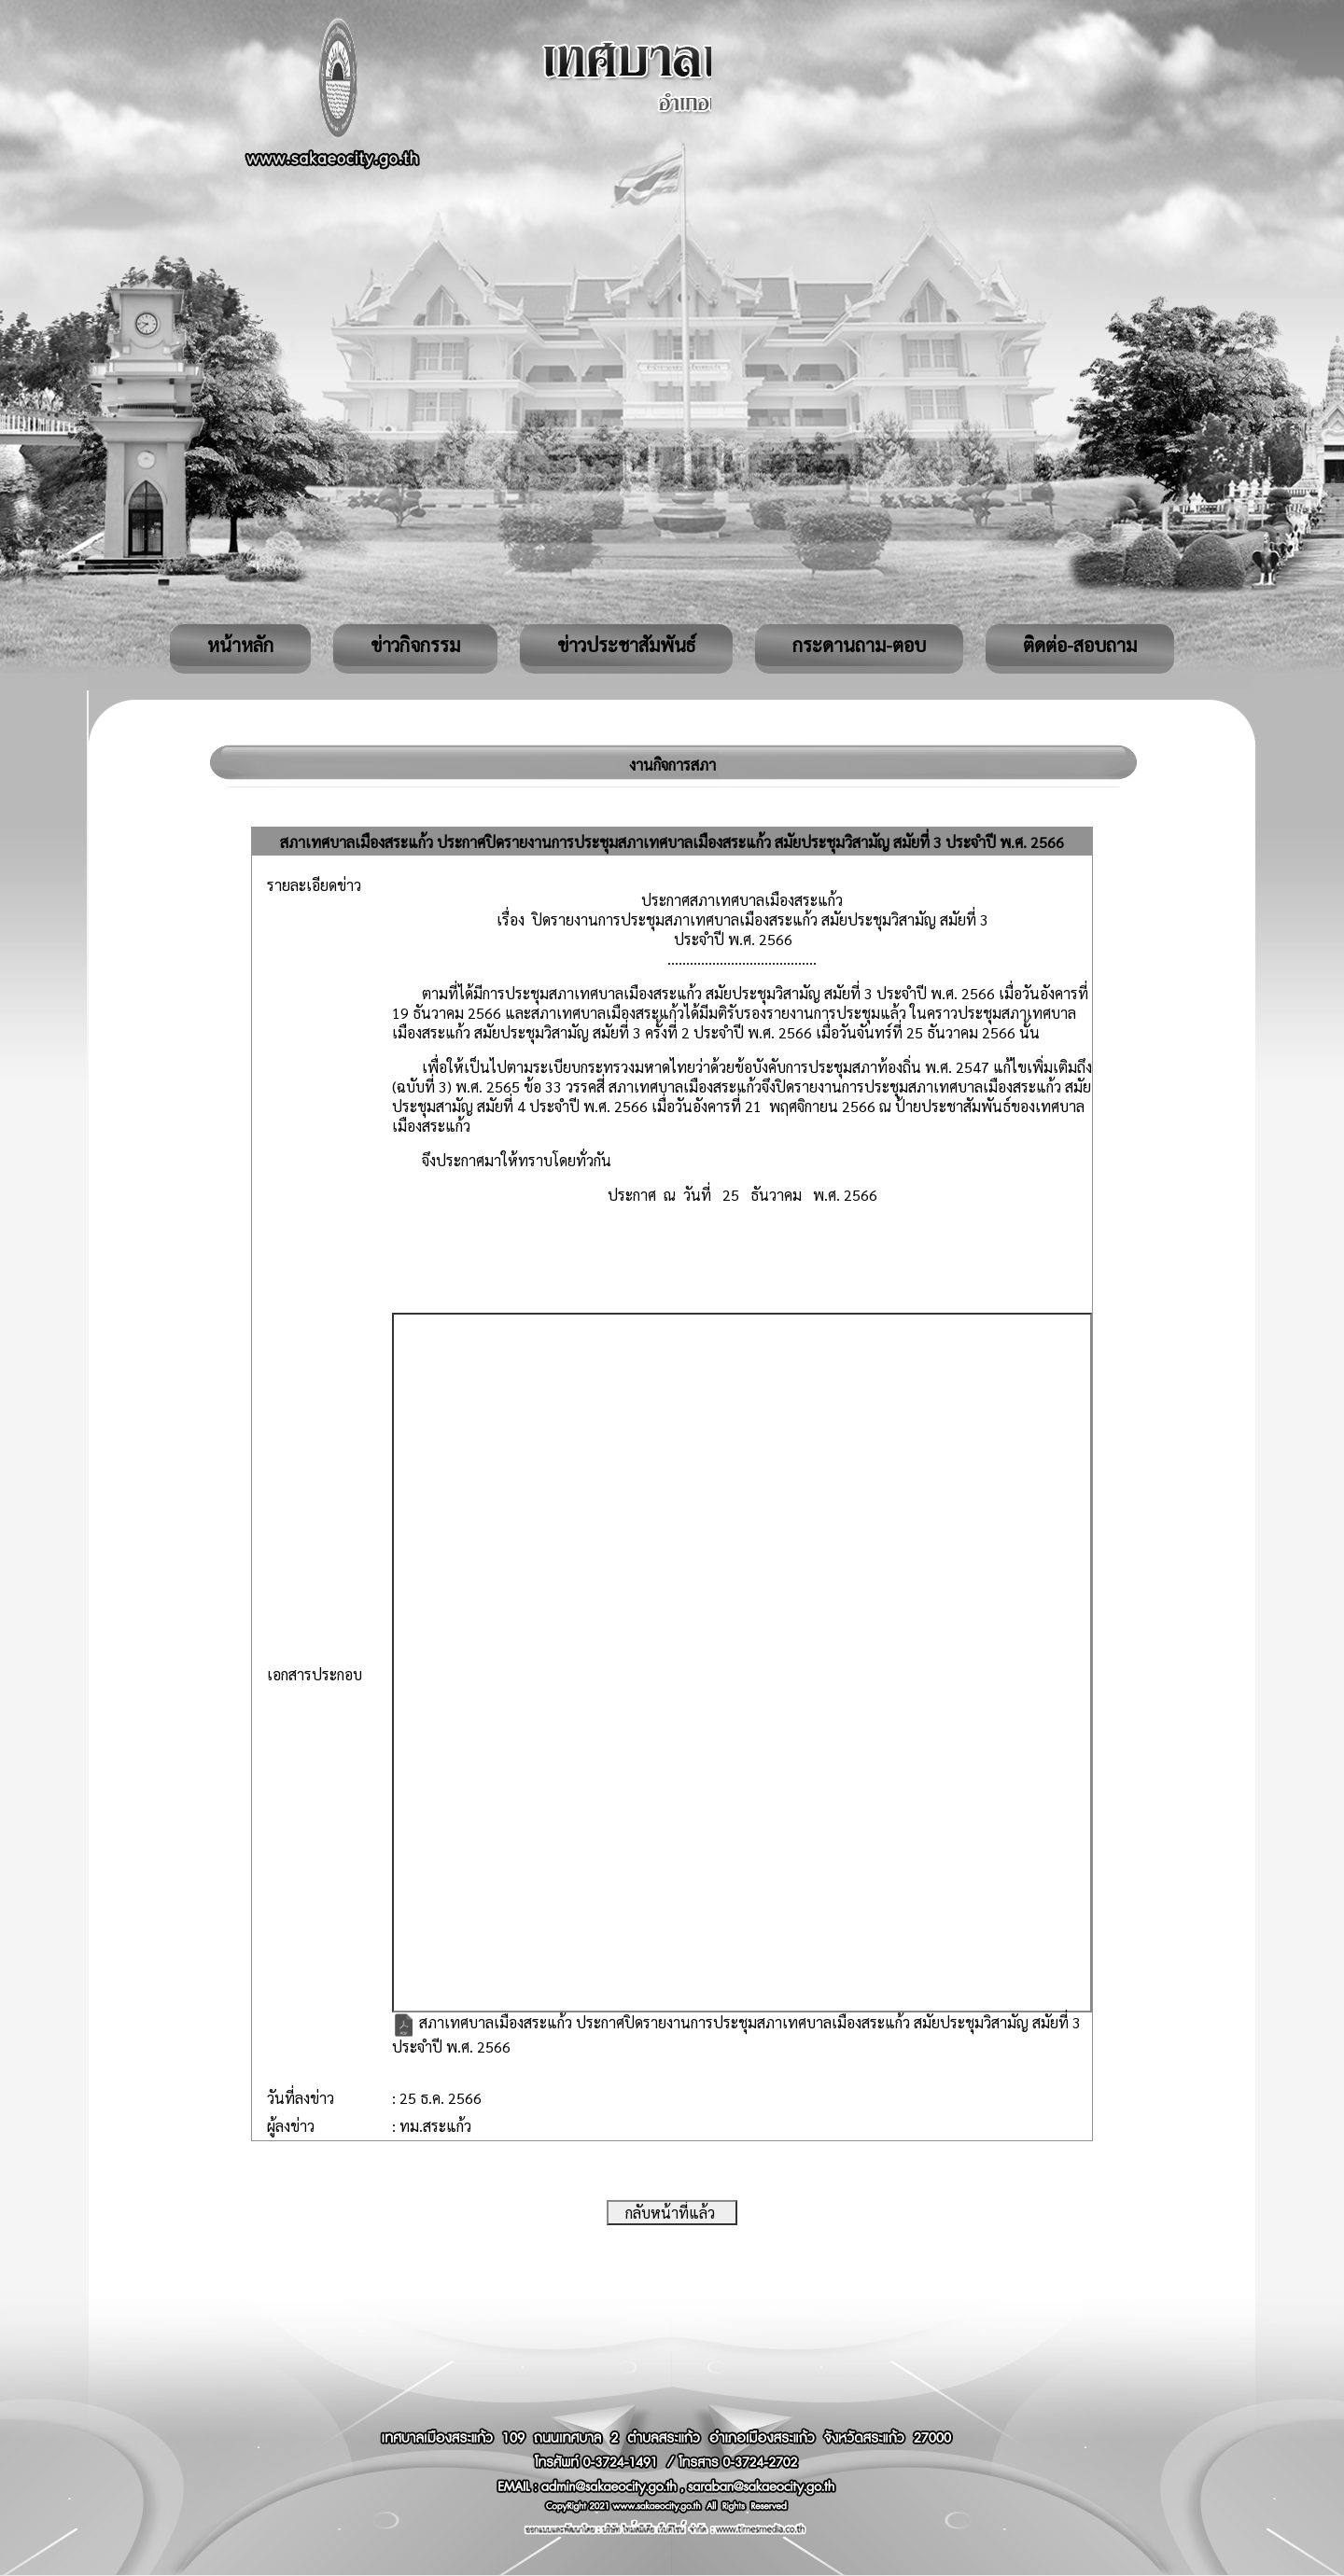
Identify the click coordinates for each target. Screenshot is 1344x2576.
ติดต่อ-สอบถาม (1080, 645)
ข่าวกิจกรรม (415, 645)
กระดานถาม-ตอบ (859, 645)
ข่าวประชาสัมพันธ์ (626, 645)
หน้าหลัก (240, 645)
